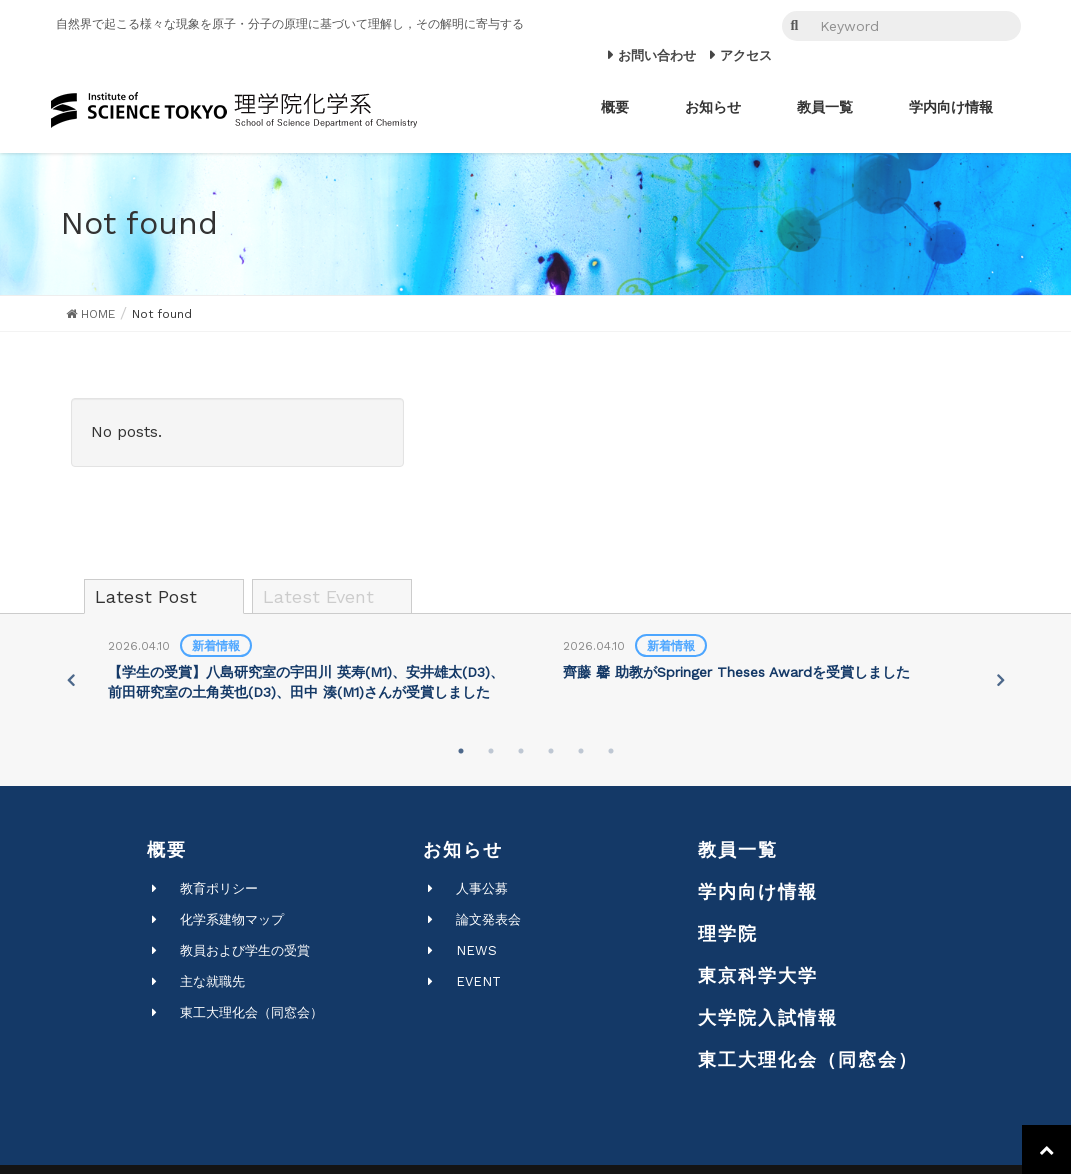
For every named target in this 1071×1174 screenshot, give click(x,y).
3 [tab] (521, 751)
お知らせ (463, 849)
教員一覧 (738, 849)
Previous (70, 680)
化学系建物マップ (232, 919)
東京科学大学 (758, 975)
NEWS (476, 950)
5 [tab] (581, 751)
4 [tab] (551, 751)
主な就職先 (212, 981)
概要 (167, 849)
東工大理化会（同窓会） (251, 1012)
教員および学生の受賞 (245, 950)
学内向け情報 (758, 891)
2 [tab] (491, 751)
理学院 (728, 933)
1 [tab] (461, 751)
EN (743, 26)
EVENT (478, 981)
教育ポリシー (219, 888)
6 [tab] (611, 751)
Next (1001, 680)
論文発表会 (488, 919)
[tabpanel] (308, 670)
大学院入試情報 (768, 1017)
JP (717, 26)
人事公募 (482, 888)
